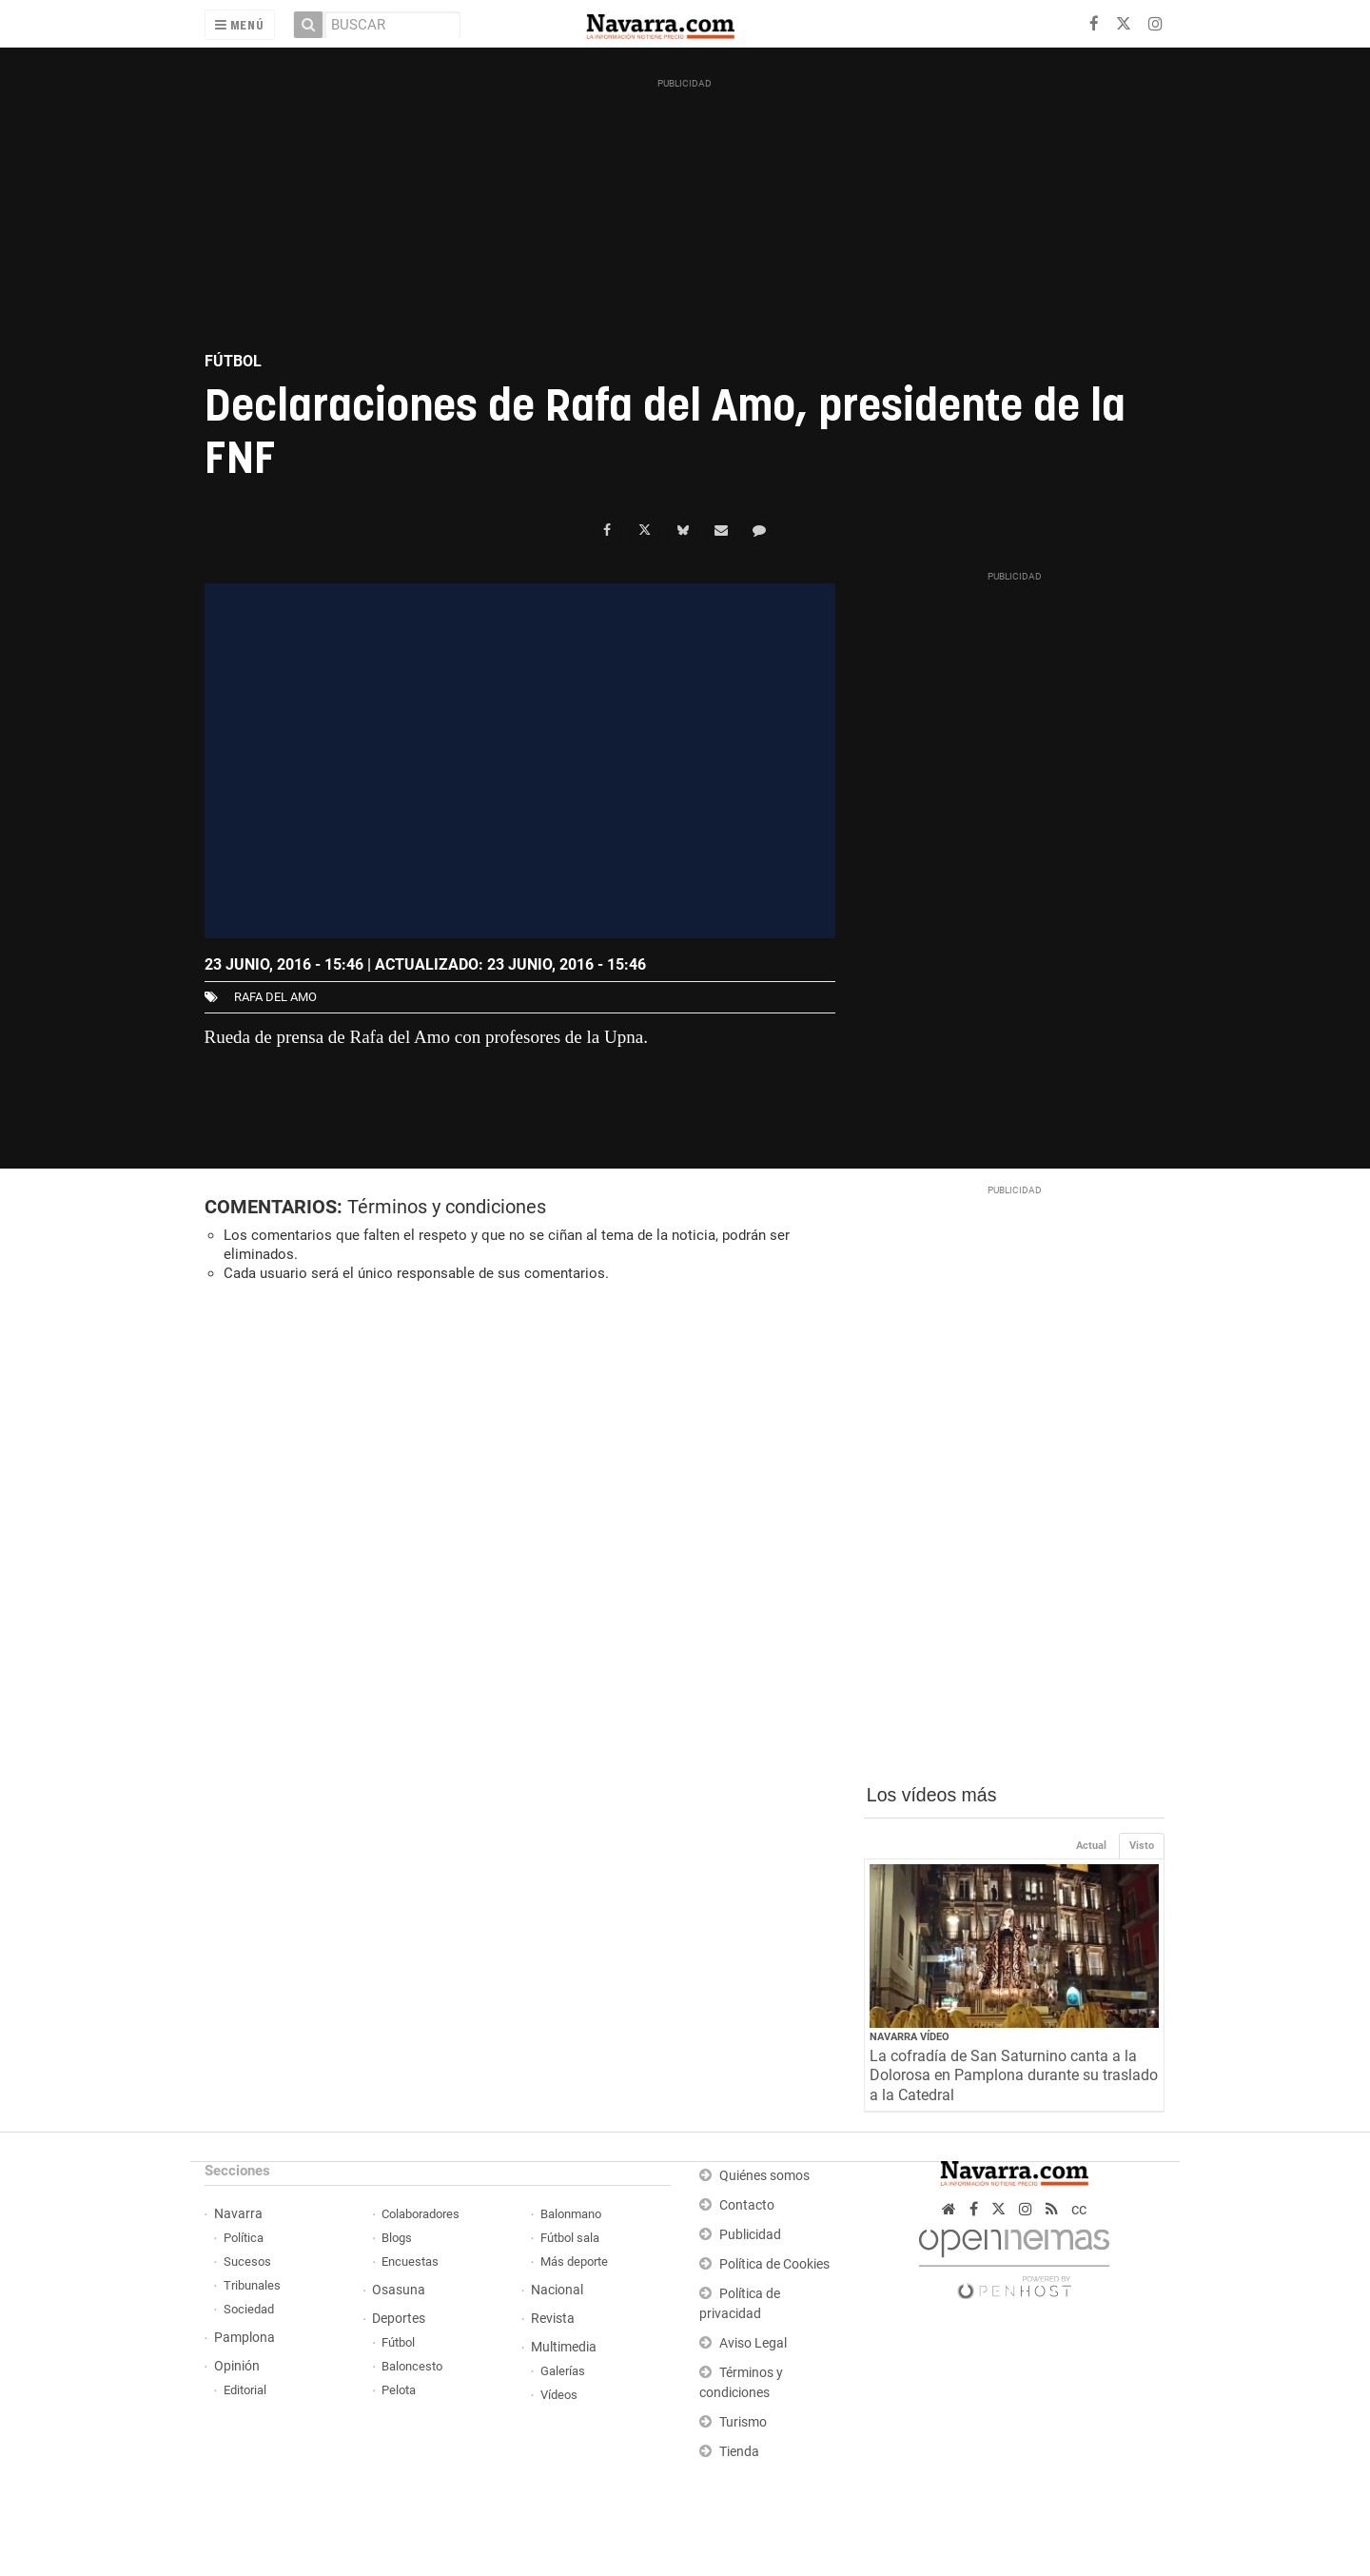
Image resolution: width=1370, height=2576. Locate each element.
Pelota (399, 2390)
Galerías (562, 2371)
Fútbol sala (569, 2238)
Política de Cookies (774, 2264)
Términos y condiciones (446, 1206)
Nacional (557, 2290)
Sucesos (247, 2261)
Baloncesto (412, 2366)
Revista (553, 2319)
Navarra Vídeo (909, 2037)
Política (244, 2238)
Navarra (238, 2214)
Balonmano (570, 2214)
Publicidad (750, 2235)
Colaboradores (421, 2214)
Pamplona (244, 2338)
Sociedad (249, 2309)
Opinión (237, 2366)
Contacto (746, 2205)
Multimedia (564, 2347)
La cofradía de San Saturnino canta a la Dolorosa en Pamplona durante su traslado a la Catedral (1014, 2076)
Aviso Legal (753, 2343)
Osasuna (398, 2290)
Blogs (397, 2238)
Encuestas (410, 2261)
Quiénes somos (764, 2176)
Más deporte (574, 2261)
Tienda (739, 2452)
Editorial (245, 2390)
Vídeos (558, 2395)
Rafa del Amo (275, 997)
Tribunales (252, 2285)
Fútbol (398, 2342)
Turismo (743, 2422)
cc (1078, 2209)
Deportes (398, 2319)
